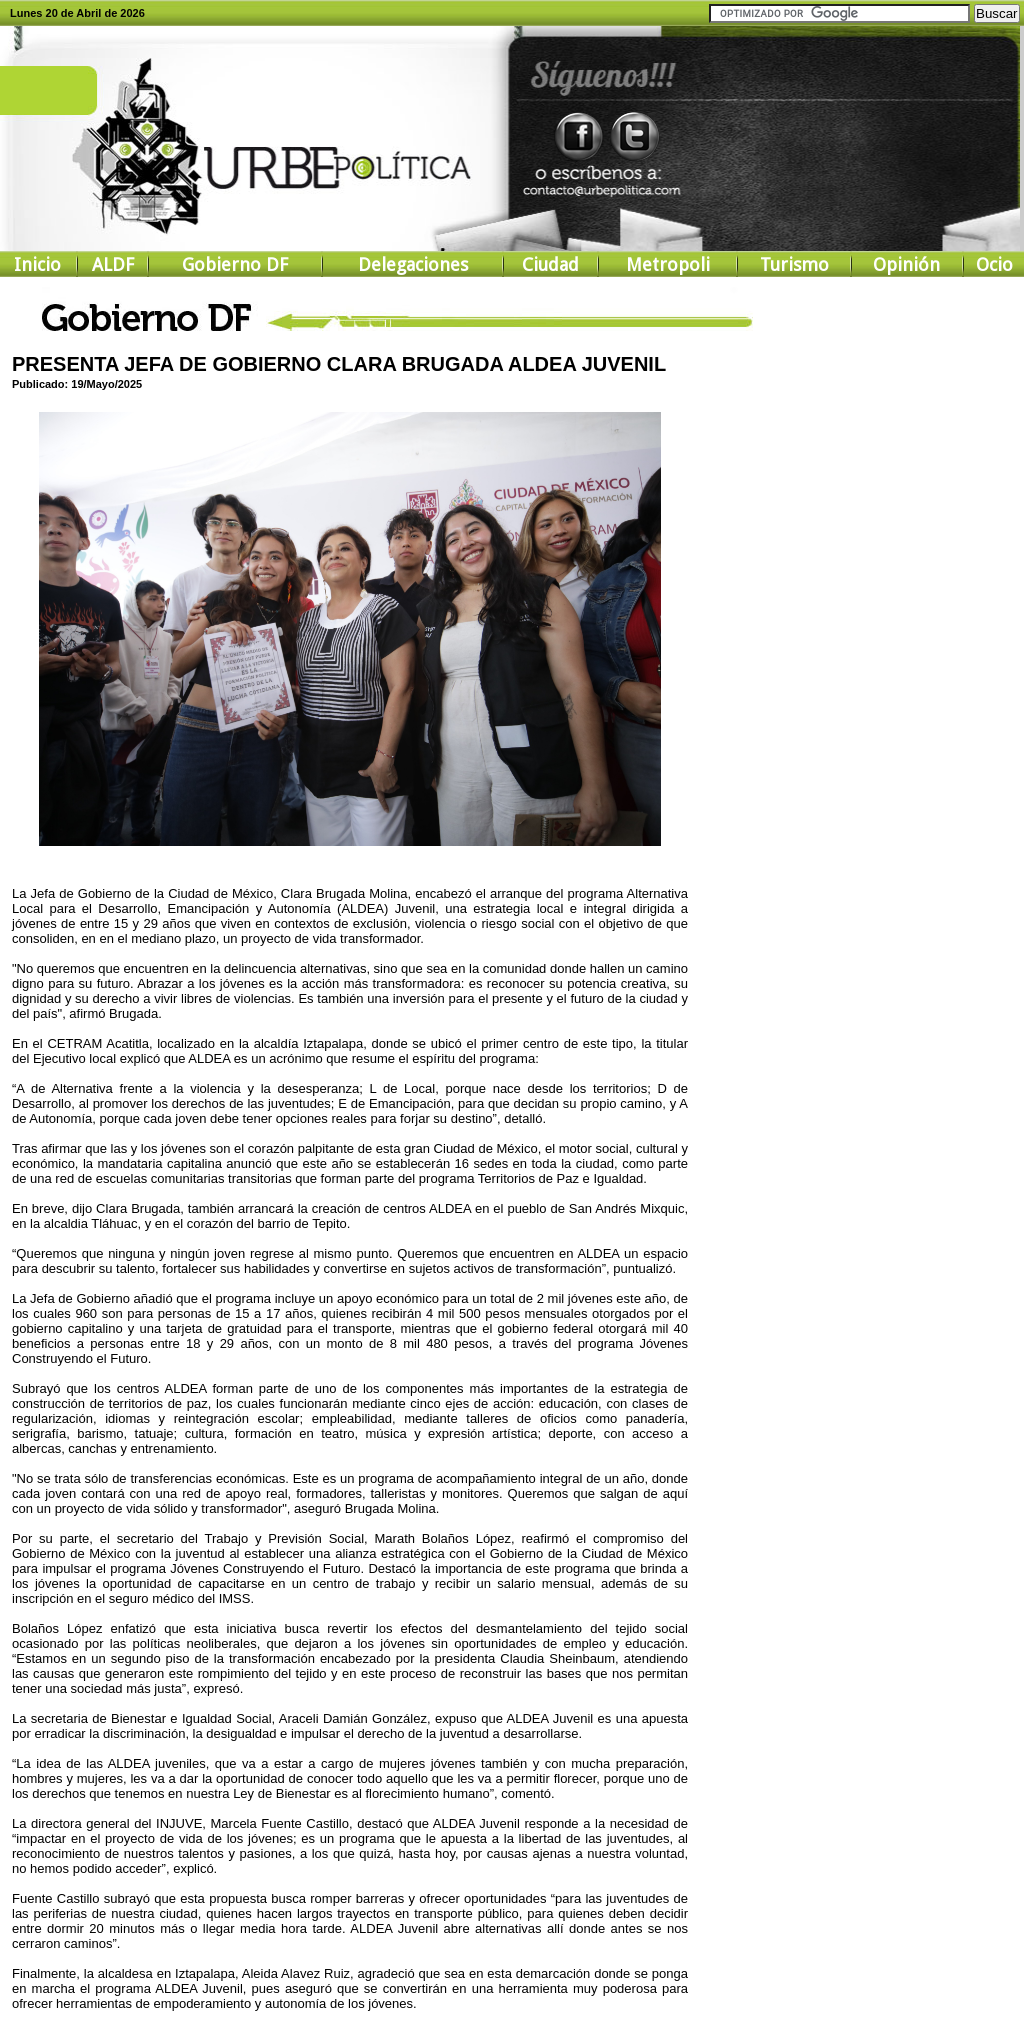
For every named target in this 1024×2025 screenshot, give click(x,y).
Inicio (37, 264)
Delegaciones (413, 264)
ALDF (113, 264)
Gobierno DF (235, 264)
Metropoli (668, 264)
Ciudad (550, 264)
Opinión (906, 264)
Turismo (794, 264)
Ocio (994, 264)
